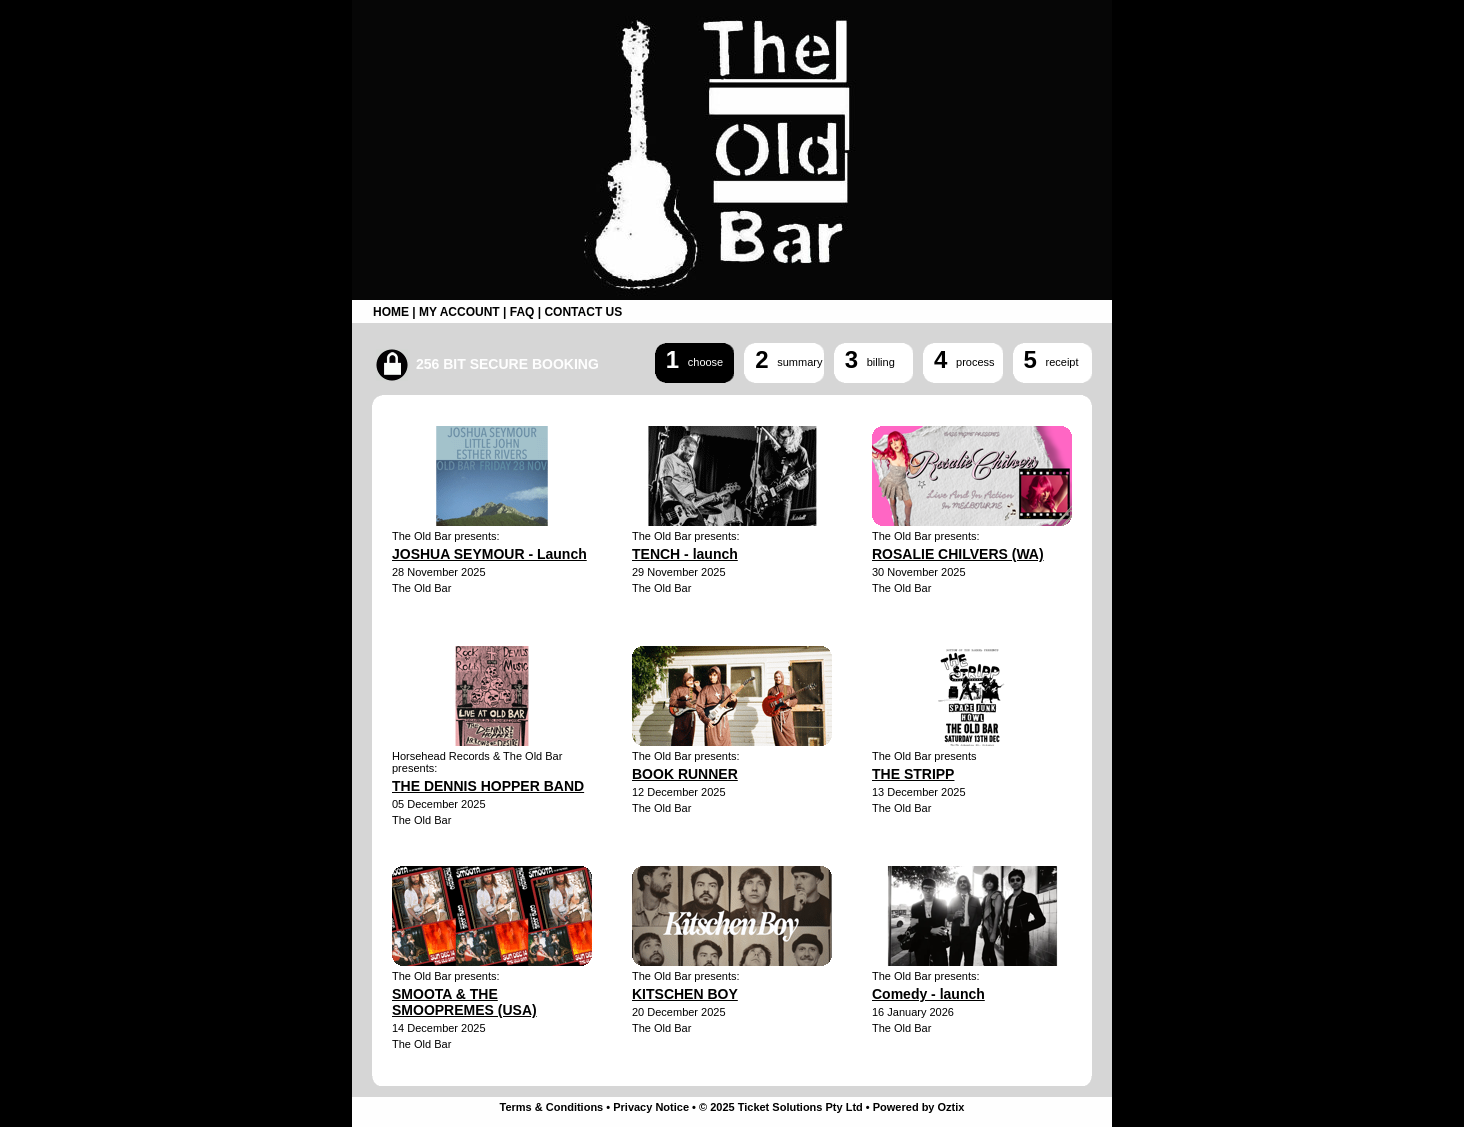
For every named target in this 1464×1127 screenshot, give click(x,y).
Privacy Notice (651, 1107)
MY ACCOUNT (459, 312)
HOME (391, 312)
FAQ (522, 312)
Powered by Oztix (919, 1107)
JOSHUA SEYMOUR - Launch (489, 554)
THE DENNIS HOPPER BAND (488, 786)
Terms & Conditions (552, 1107)
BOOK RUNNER (685, 774)
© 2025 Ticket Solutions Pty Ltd (781, 1107)
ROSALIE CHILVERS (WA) (958, 554)
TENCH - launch (685, 554)
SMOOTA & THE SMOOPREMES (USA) (464, 1002)
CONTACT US (583, 312)
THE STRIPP (913, 774)
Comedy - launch (928, 994)
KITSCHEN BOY (685, 994)
